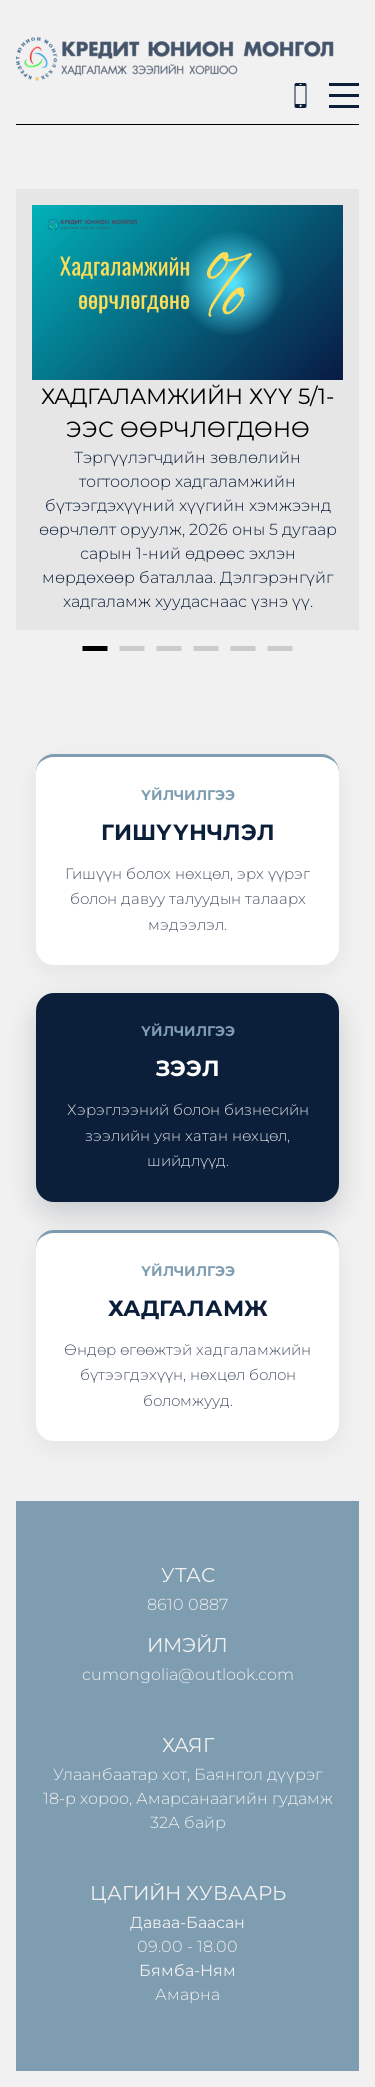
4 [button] (206, 648)
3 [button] (169, 648)
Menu (344, 84)
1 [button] (95, 648)
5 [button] (243, 648)
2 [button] (132, 648)
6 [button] (280, 648)
